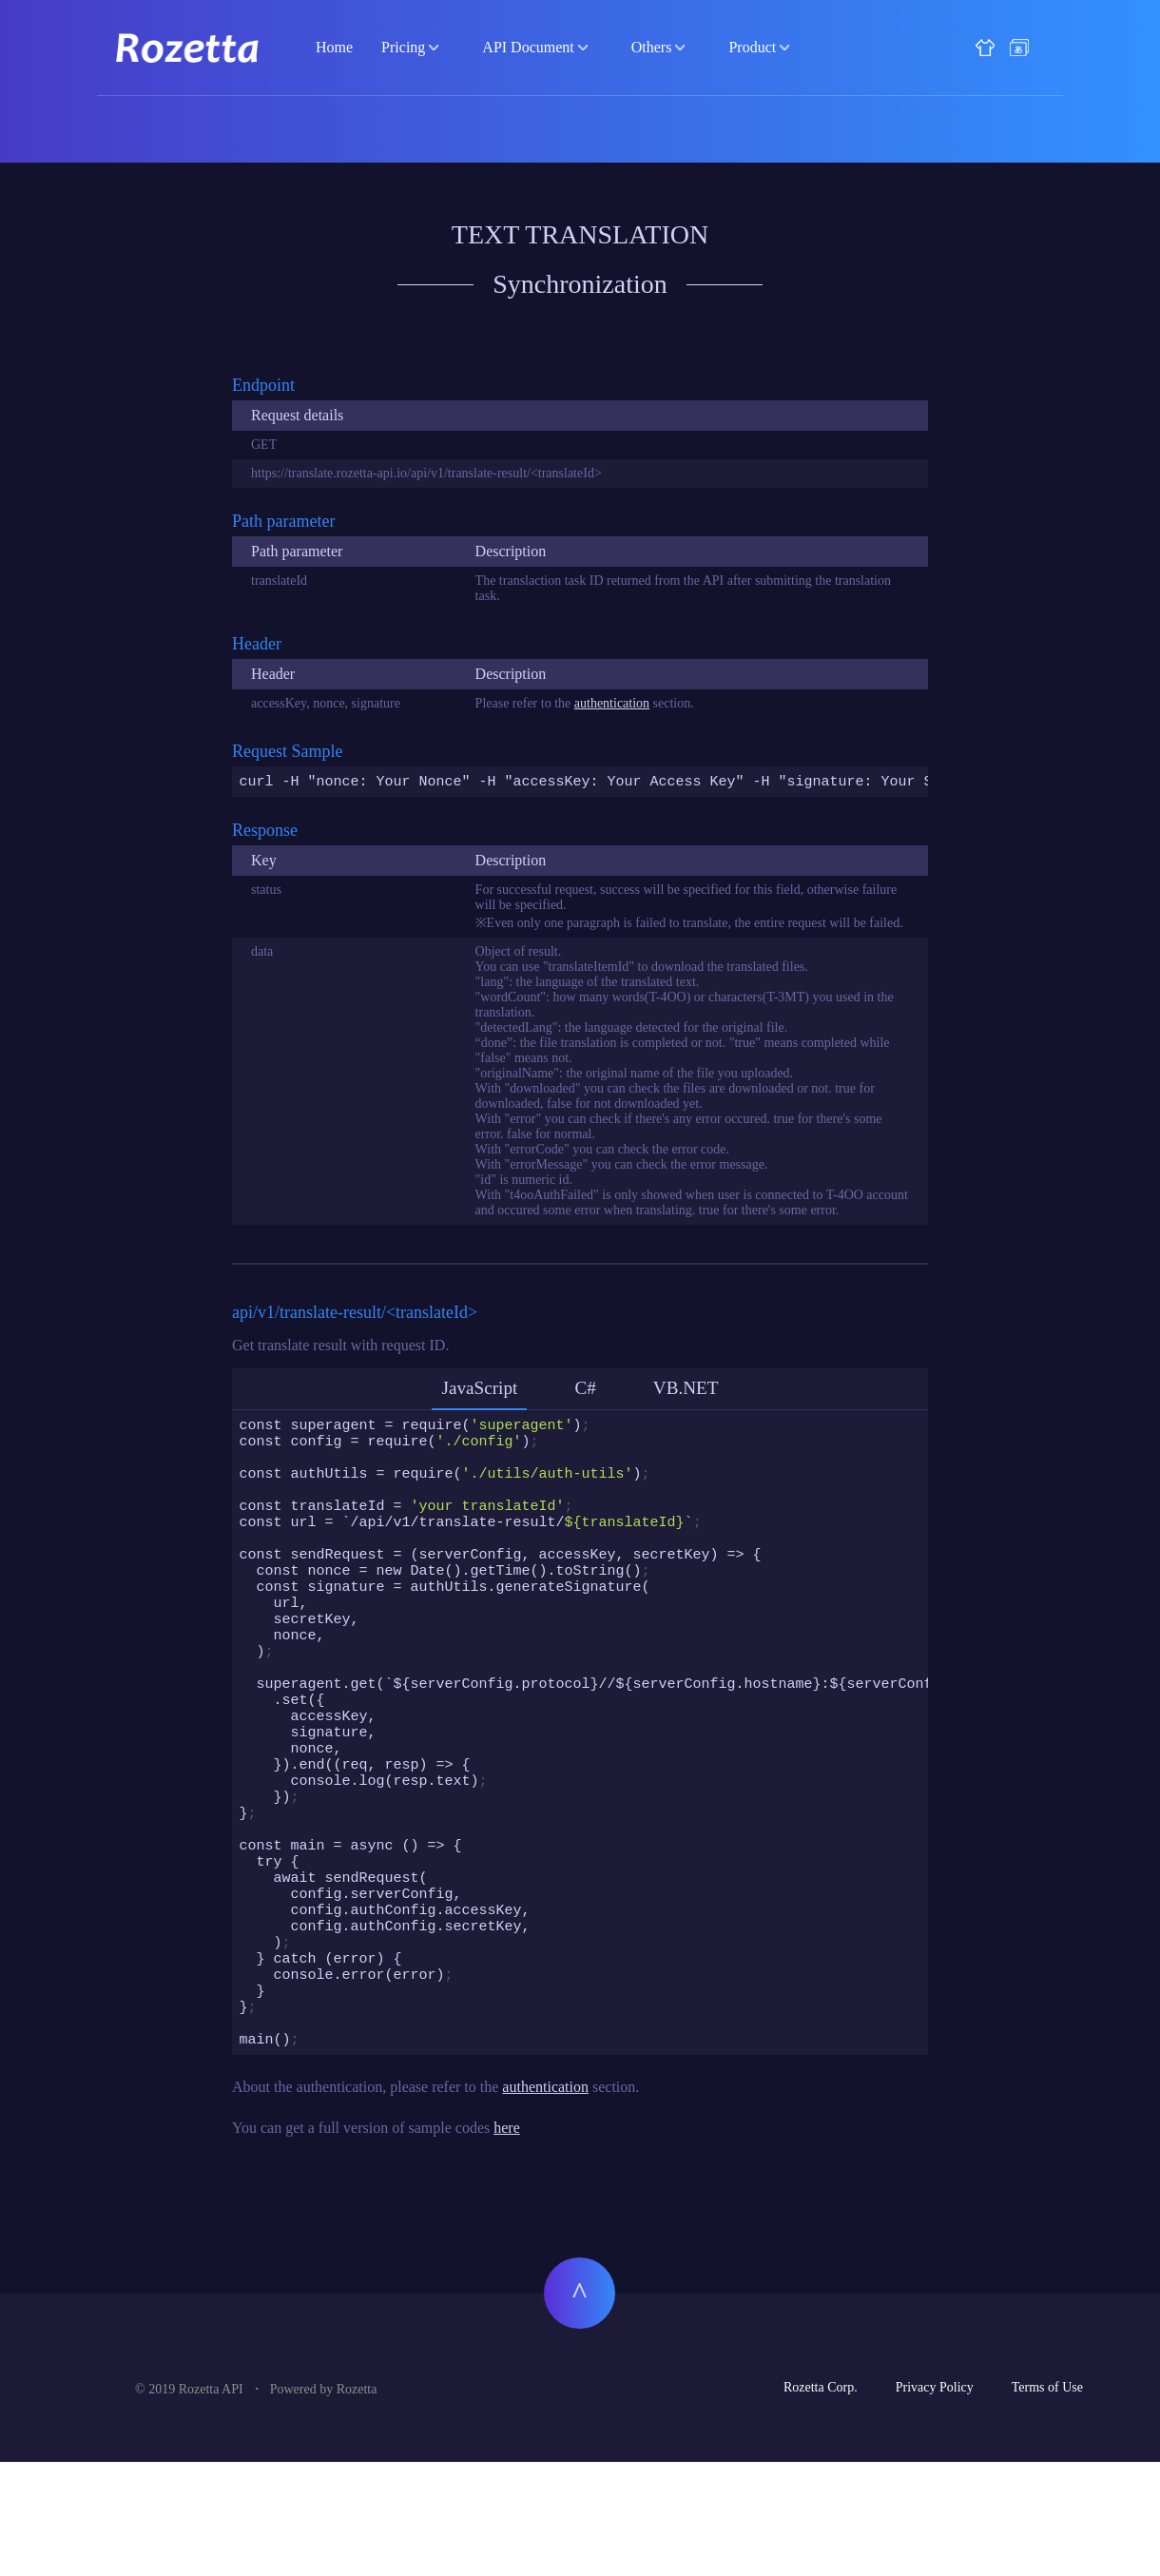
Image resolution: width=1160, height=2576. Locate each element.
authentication (611, 703)
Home (334, 47)
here (506, 2242)
